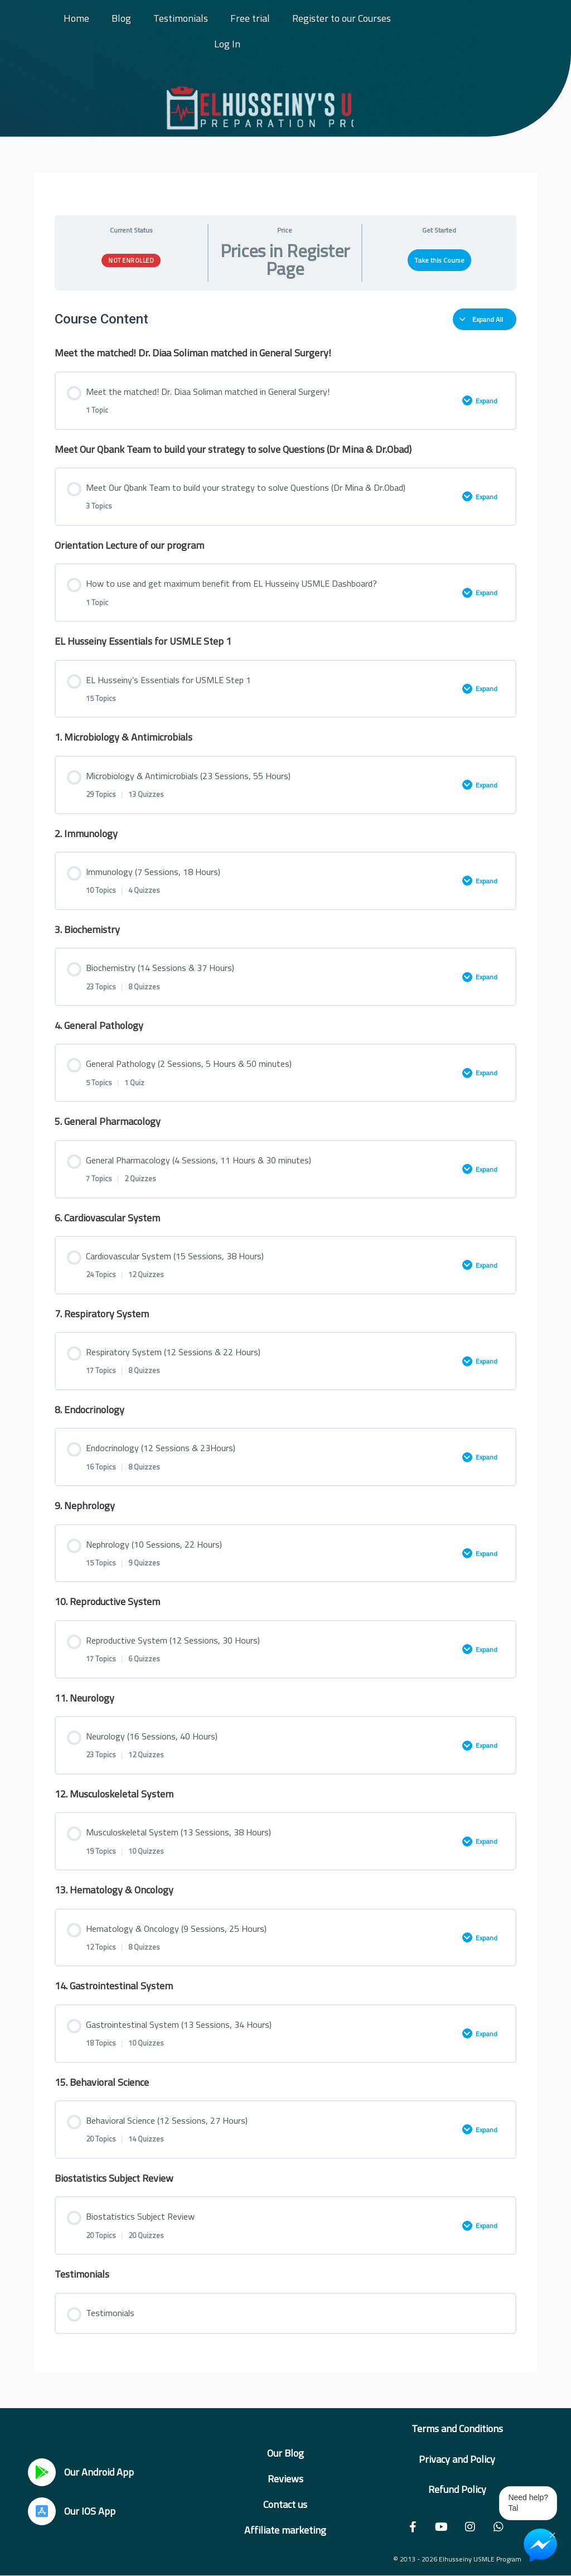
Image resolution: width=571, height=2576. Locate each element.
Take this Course (439, 260)
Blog (121, 18)
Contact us (285, 2504)
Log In (227, 44)
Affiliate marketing (285, 2530)
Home (76, 18)
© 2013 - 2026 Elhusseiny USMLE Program (457, 2559)
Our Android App (99, 2472)
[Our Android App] (42, 2472)
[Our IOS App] (42, 2511)
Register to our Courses (341, 18)
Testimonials (180, 18)
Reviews (285, 2478)
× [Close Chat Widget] (552, 2534)
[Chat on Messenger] (540, 2545)
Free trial (250, 18)
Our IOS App (89, 2511)
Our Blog (285, 2453)
